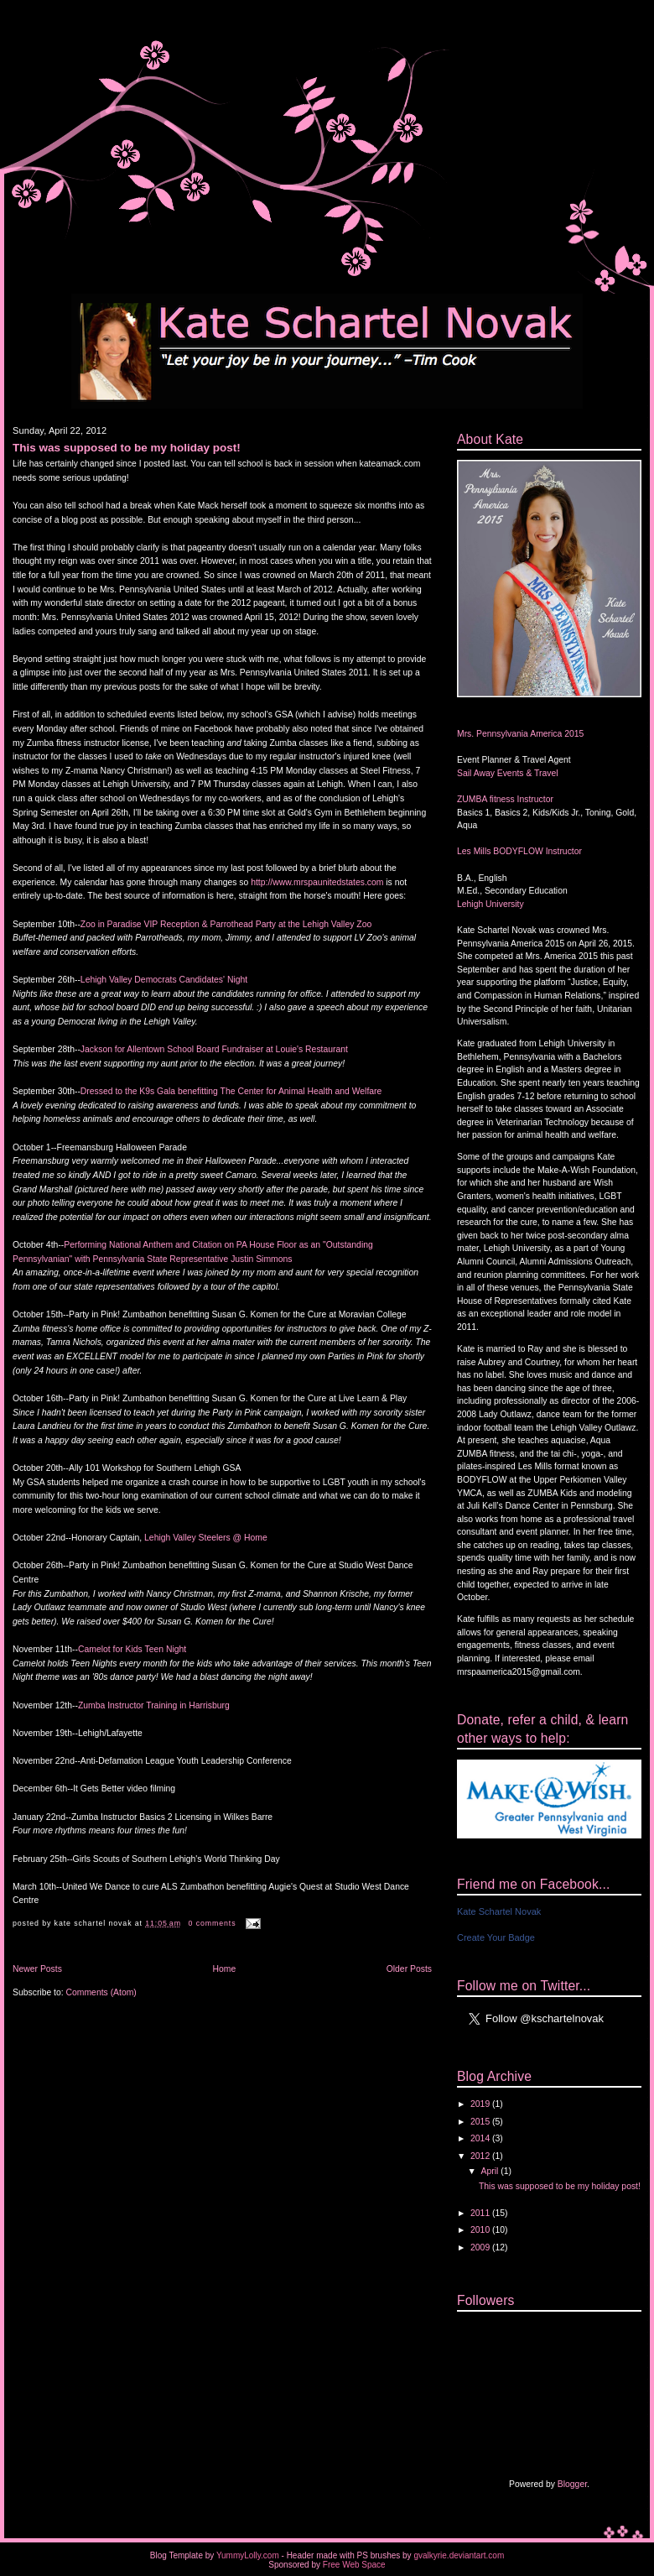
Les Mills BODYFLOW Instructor (519, 851)
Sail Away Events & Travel (507, 773)
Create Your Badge (496, 1937)
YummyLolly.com (247, 2555)
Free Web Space (354, 2564)
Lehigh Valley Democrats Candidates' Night (163, 979)
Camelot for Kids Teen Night (132, 1649)
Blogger (572, 2484)
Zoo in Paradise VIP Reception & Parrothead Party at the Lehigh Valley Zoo (225, 924)
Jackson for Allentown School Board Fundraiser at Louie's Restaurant (214, 1049)
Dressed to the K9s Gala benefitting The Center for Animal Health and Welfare (231, 1091)
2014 (481, 2138)
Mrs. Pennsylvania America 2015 (520, 733)
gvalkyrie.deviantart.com (458, 2555)
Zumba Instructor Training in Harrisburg (154, 1705)
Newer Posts (37, 1969)
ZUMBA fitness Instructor (505, 799)
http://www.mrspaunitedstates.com (317, 882)
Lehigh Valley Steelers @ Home (205, 1537)
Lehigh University (490, 904)
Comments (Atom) (101, 1992)
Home (224, 1969)
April (491, 2171)
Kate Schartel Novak (499, 1911)
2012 (481, 2156)
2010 (481, 2229)
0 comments (212, 1923)
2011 (481, 2213)
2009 (481, 2247)
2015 (481, 2121)
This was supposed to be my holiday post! (127, 447)
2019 (481, 2104)
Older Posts (409, 1969)
